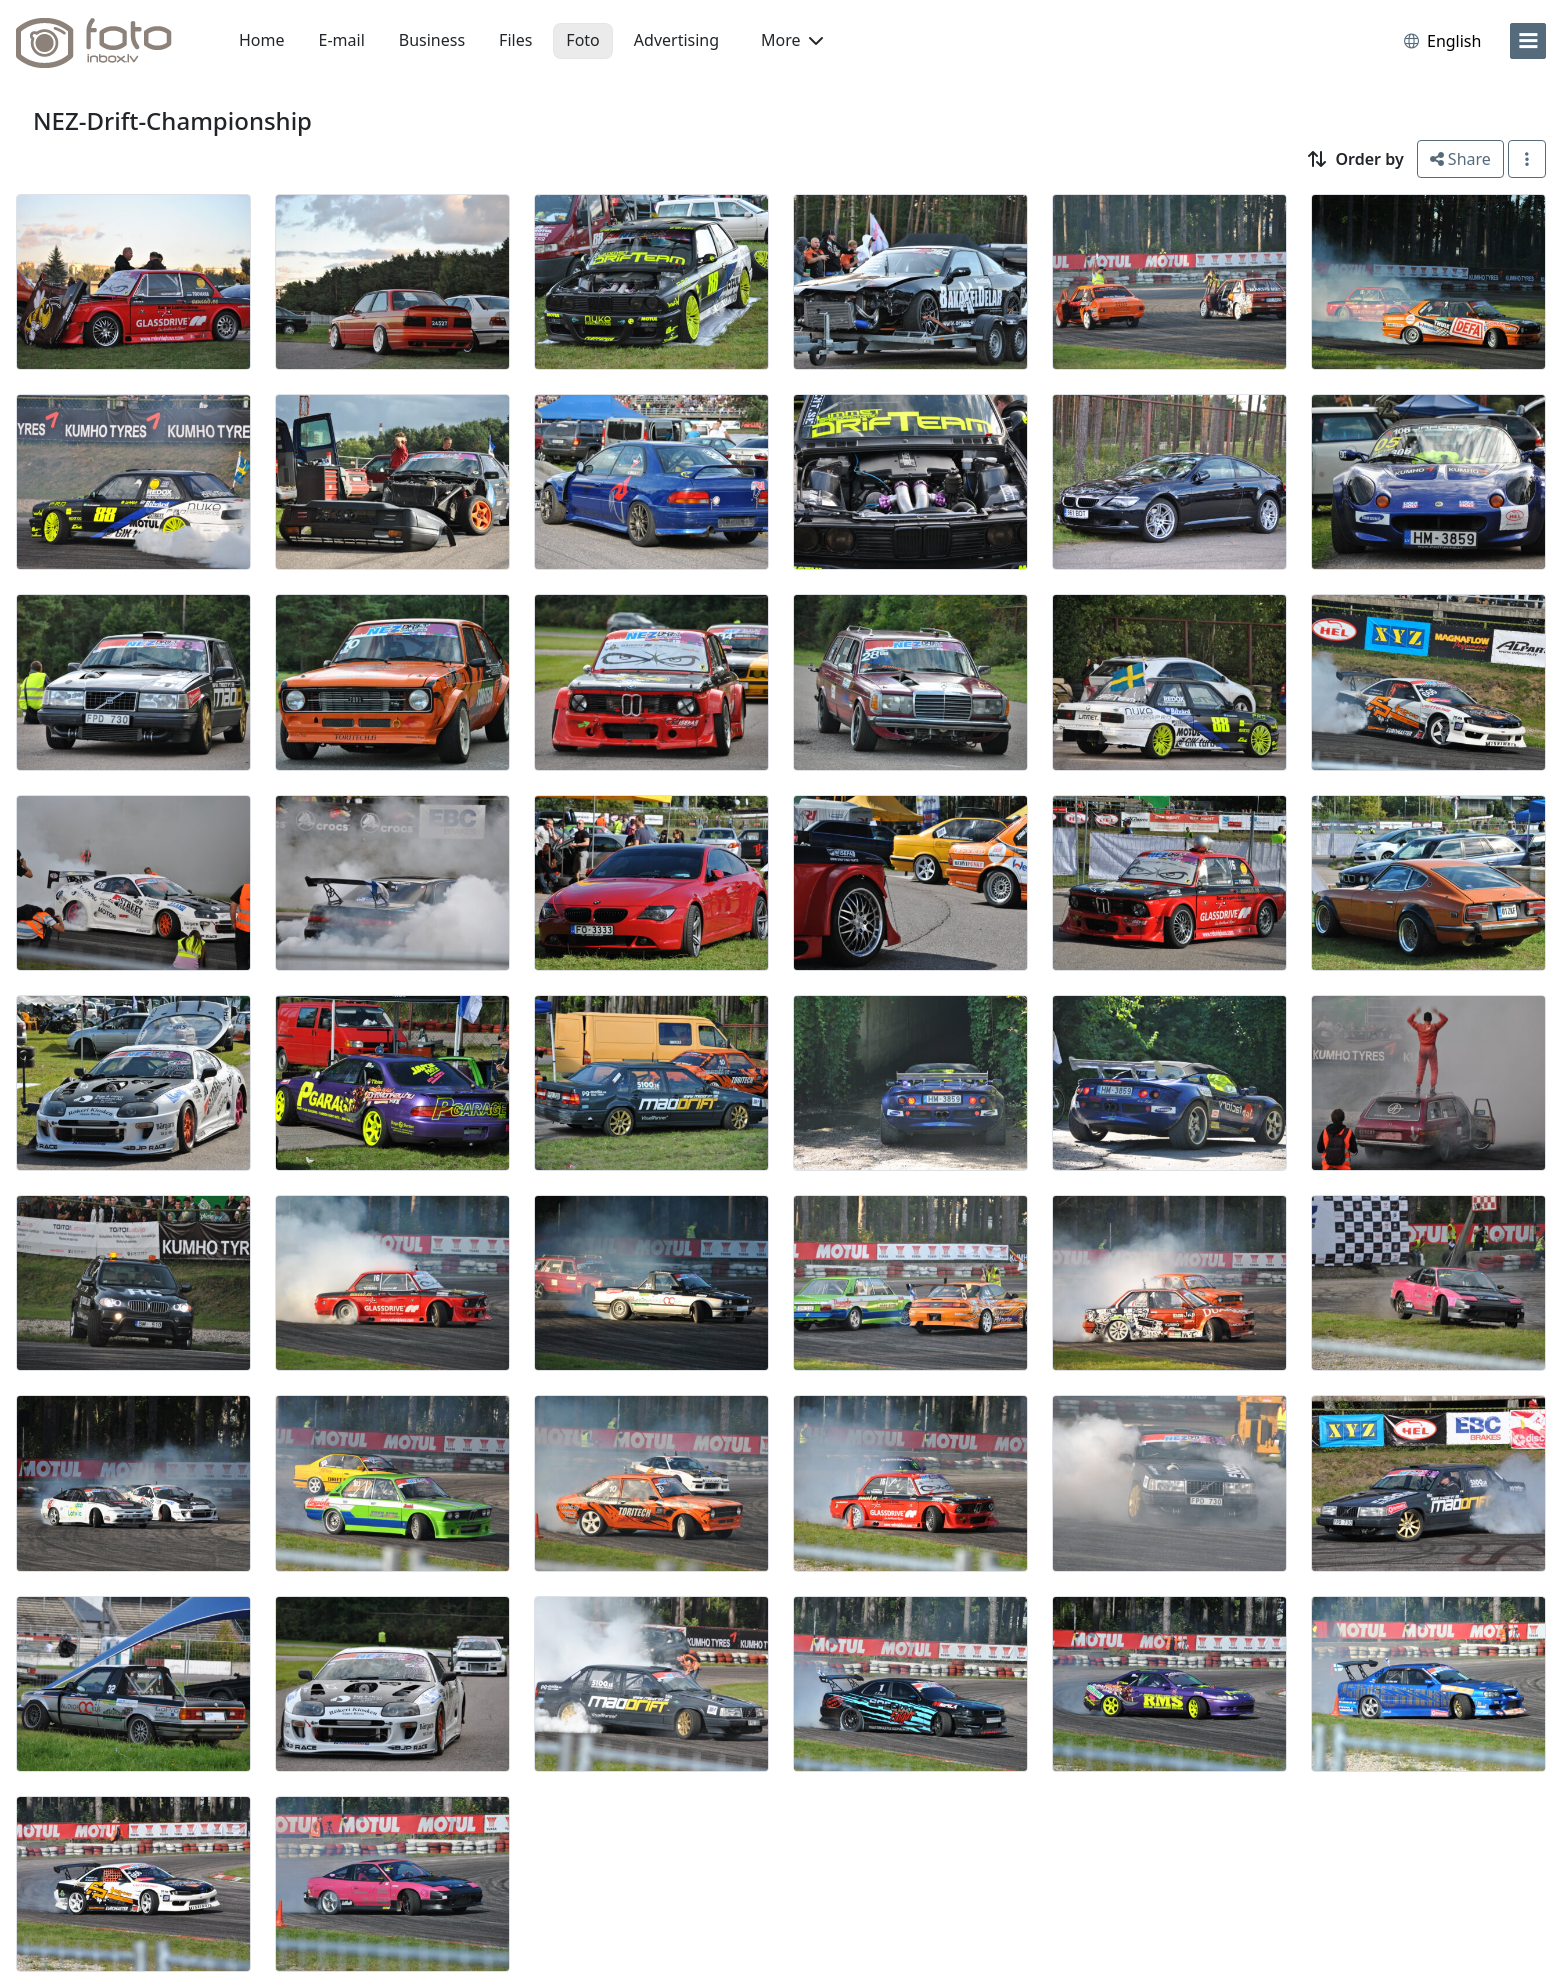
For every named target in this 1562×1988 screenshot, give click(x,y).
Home (262, 40)
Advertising (676, 40)
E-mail (342, 40)
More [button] (792, 40)
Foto (582, 40)
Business (432, 40)
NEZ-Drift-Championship (172, 120)
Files (515, 40)
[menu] (1528, 41)
